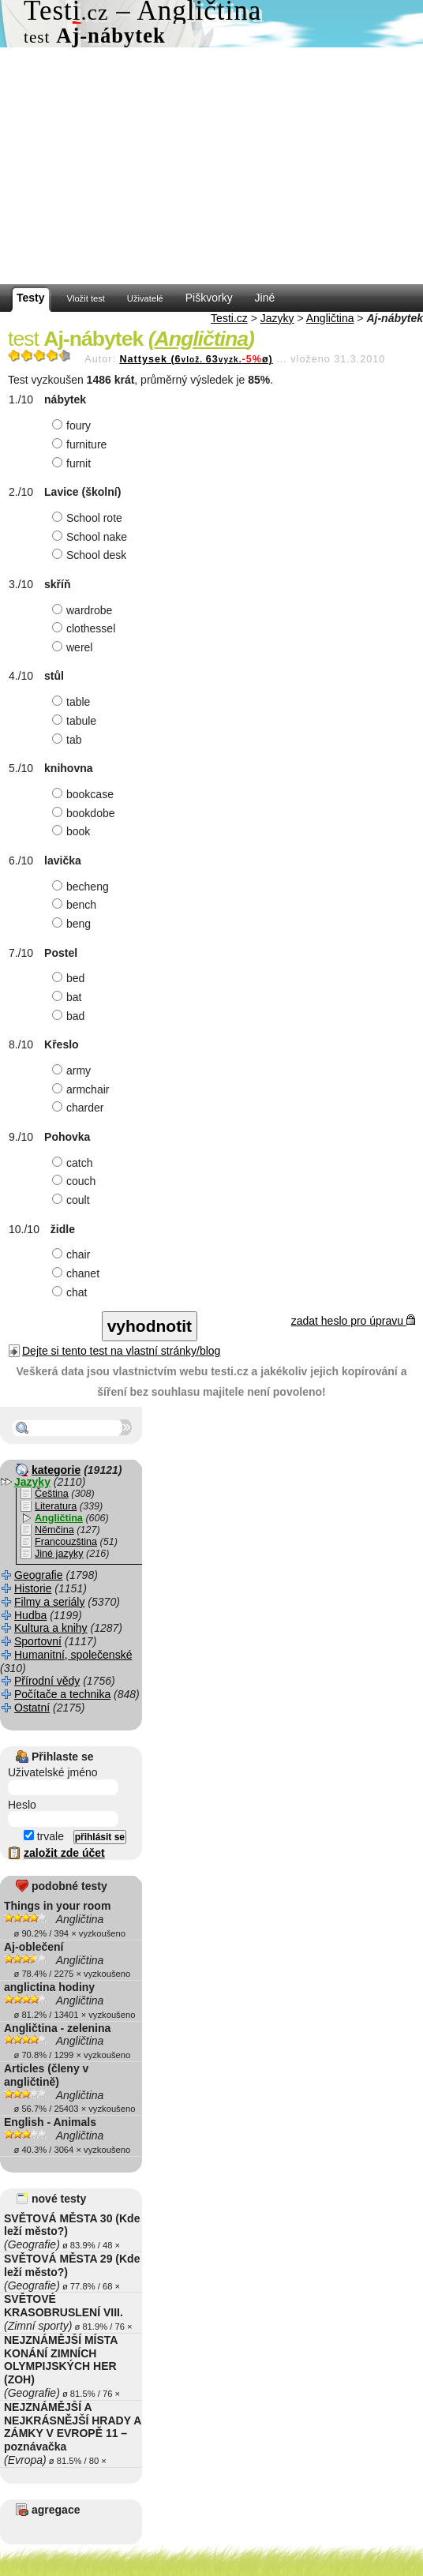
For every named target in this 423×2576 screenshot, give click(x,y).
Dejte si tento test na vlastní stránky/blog (121, 1350)
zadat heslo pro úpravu (353, 1320)
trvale (44, 1836)
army (73, 1070)
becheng (82, 886)
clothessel (85, 628)
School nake (91, 537)
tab (68, 739)
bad (70, 1016)
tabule (76, 720)
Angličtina (330, 318)
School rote (89, 518)
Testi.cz (229, 318)
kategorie (56, 1470)
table (73, 702)
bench (76, 904)
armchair (82, 1089)
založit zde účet (64, 1853)
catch (74, 1163)
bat (68, 997)
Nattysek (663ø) (195, 359)
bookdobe (85, 813)
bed (70, 978)
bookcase (85, 794)
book (73, 831)
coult (73, 1200)
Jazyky (277, 318)
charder (79, 1107)
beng (73, 923)
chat (71, 1292)
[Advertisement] (211, 165)
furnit (73, 463)
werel (74, 647)
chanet (77, 1273)
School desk (91, 555)
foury (73, 425)
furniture (81, 444)
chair (73, 1254)
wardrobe (84, 610)
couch (75, 1181)
